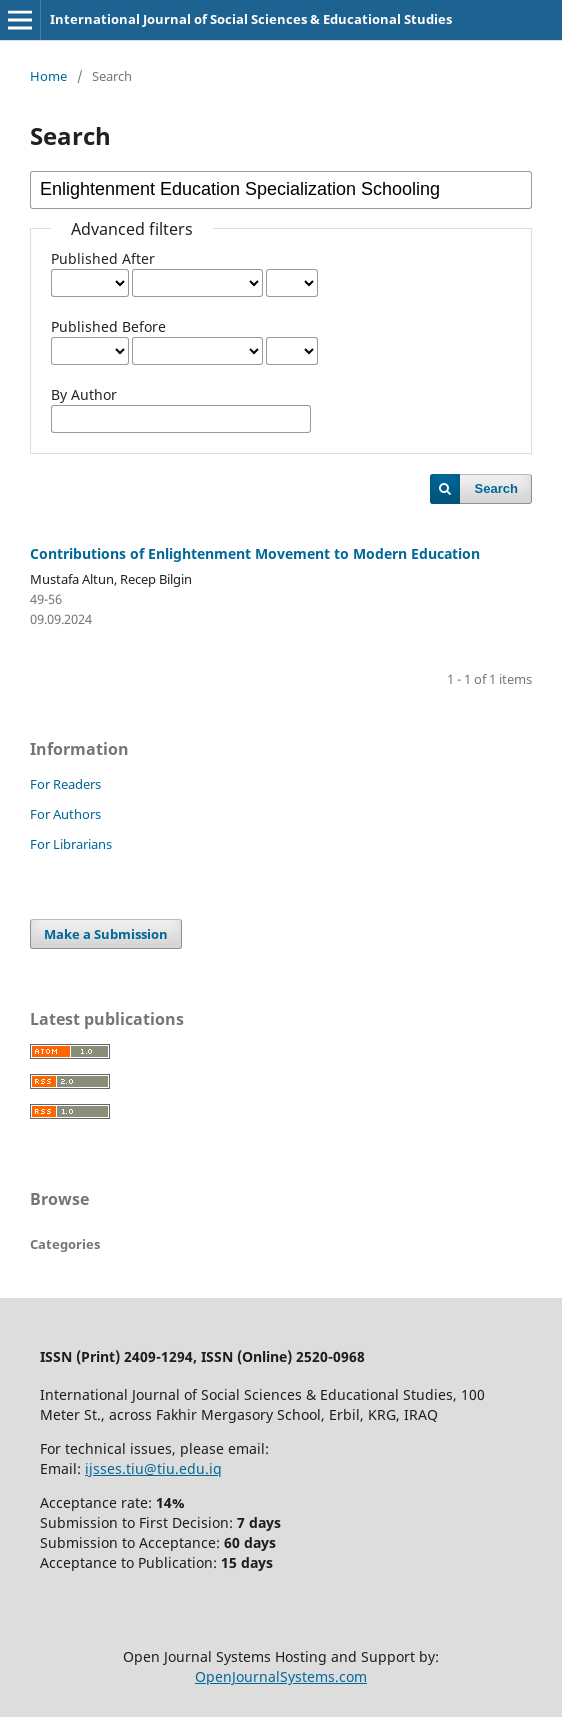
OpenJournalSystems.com (281, 1676)
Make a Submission (106, 934)
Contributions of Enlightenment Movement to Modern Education (255, 553)
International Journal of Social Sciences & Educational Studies (251, 19)
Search (496, 488)
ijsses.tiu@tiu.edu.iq (153, 1468)
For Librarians (71, 844)
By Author (84, 394)
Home (48, 76)
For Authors (65, 814)
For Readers (65, 784)
